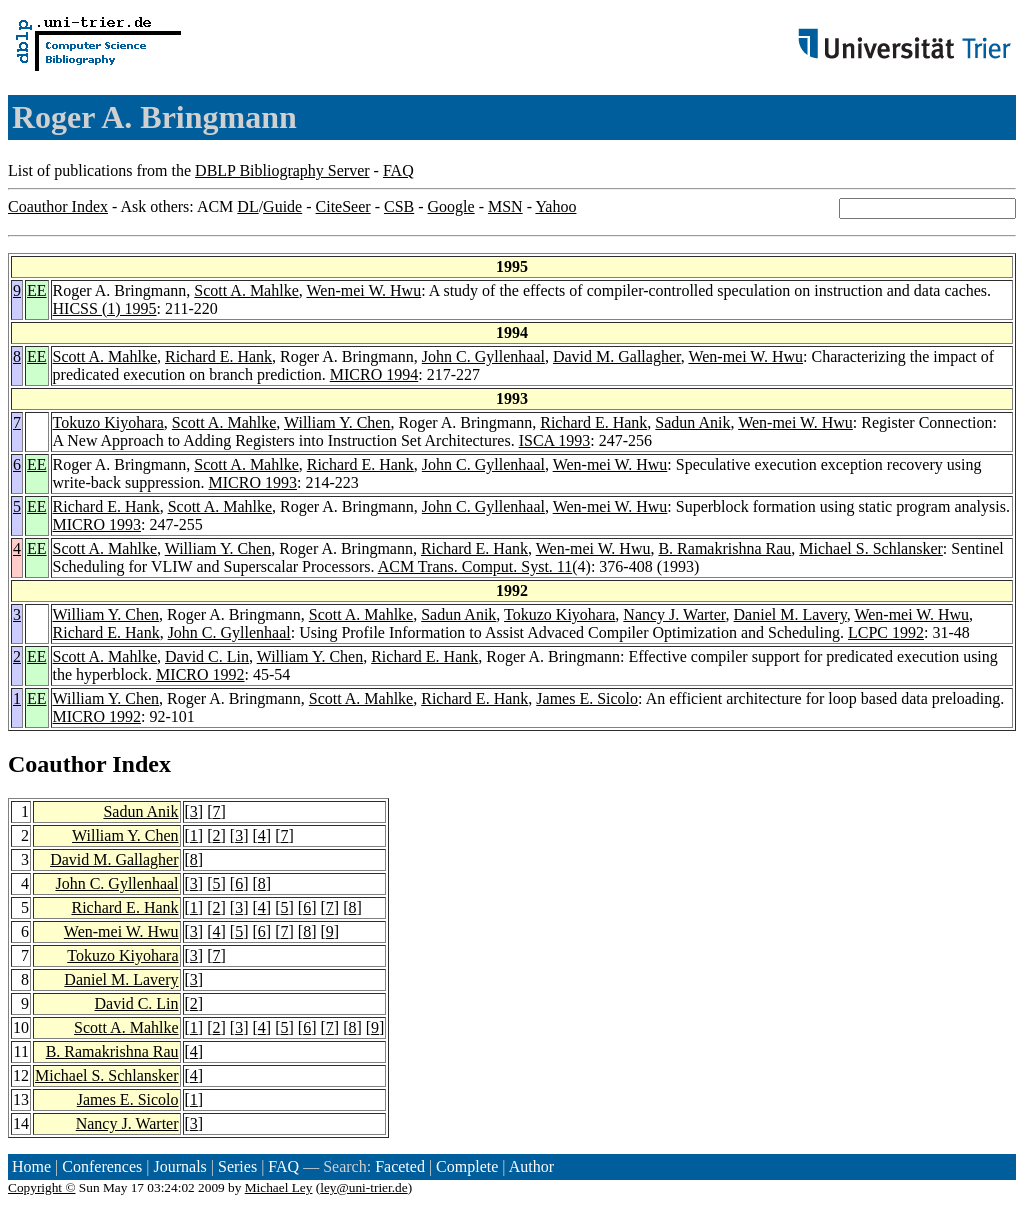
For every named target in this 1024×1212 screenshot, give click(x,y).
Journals (179, 1166)
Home (31, 1166)
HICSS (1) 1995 (105, 308)
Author (531, 1166)
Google (451, 206)
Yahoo (555, 206)
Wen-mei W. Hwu (363, 290)
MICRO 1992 (200, 674)
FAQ (398, 170)
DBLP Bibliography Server (282, 170)
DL (247, 206)
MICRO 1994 (374, 374)
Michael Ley (279, 1187)
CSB (399, 206)
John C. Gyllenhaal (483, 356)
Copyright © (42, 1187)
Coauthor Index (58, 206)
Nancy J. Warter (674, 614)
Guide (282, 206)
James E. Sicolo (587, 698)
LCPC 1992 (886, 632)
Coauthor (57, 764)
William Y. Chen (337, 422)
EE (37, 290)
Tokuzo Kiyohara (108, 422)
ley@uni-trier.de (363, 1187)
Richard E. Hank (218, 356)
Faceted (400, 1166)
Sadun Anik (692, 422)
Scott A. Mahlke (246, 290)
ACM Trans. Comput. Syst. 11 (475, 566)
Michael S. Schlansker (871, 548)
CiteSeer (343, 206)
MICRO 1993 (253, 482)
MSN (505, 206)
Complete (467, 1166)
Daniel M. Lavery (790, 614)
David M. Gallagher (617, 356)
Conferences (102, 1166)
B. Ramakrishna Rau (724, 548)
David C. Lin (207, 656)
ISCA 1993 (555, 440)
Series (237, 1166)
